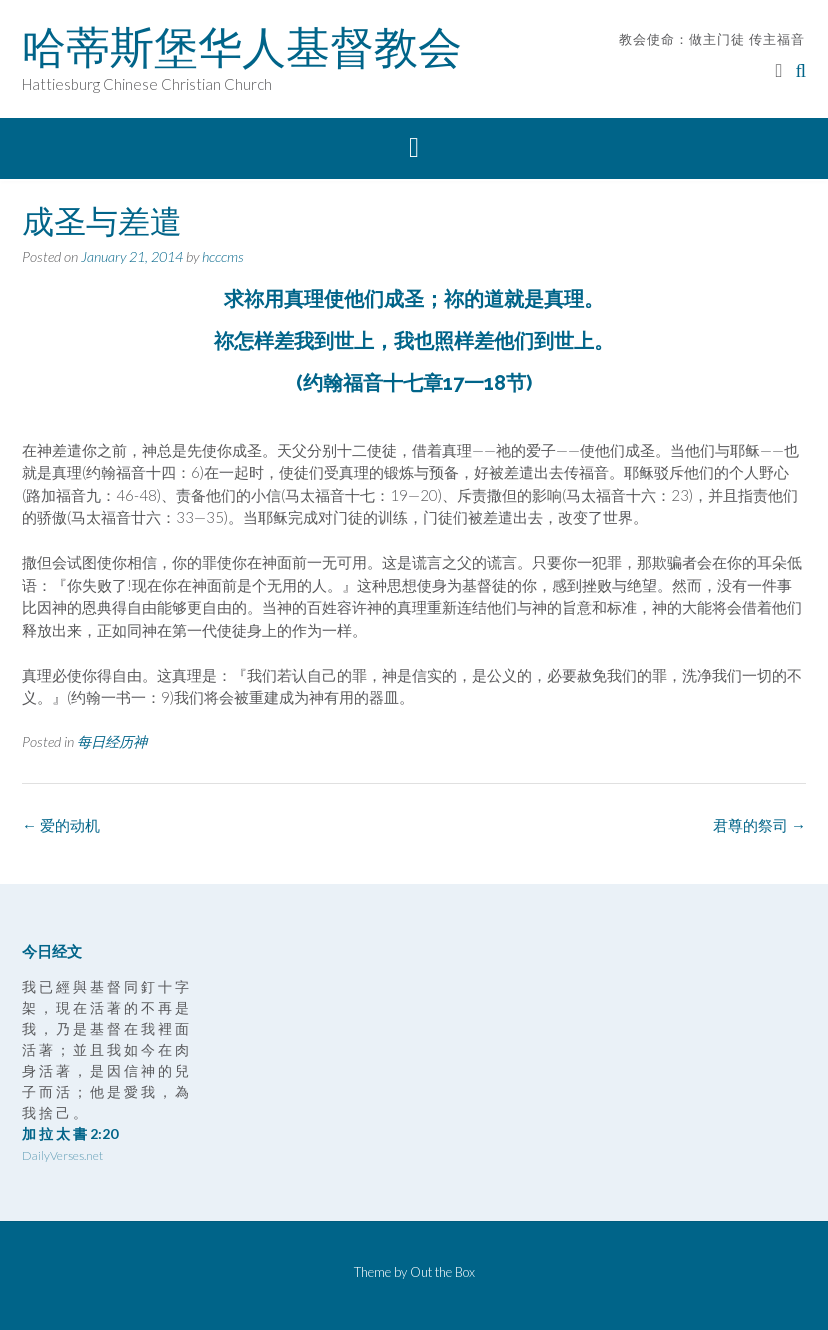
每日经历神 (112, 741)
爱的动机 (61, 825)
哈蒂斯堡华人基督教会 (242, 47)
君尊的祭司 (759, 825)
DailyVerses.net (62, 1155)
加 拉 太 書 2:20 (70, 1133)
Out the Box (442, 1272)
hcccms (223, 256)
